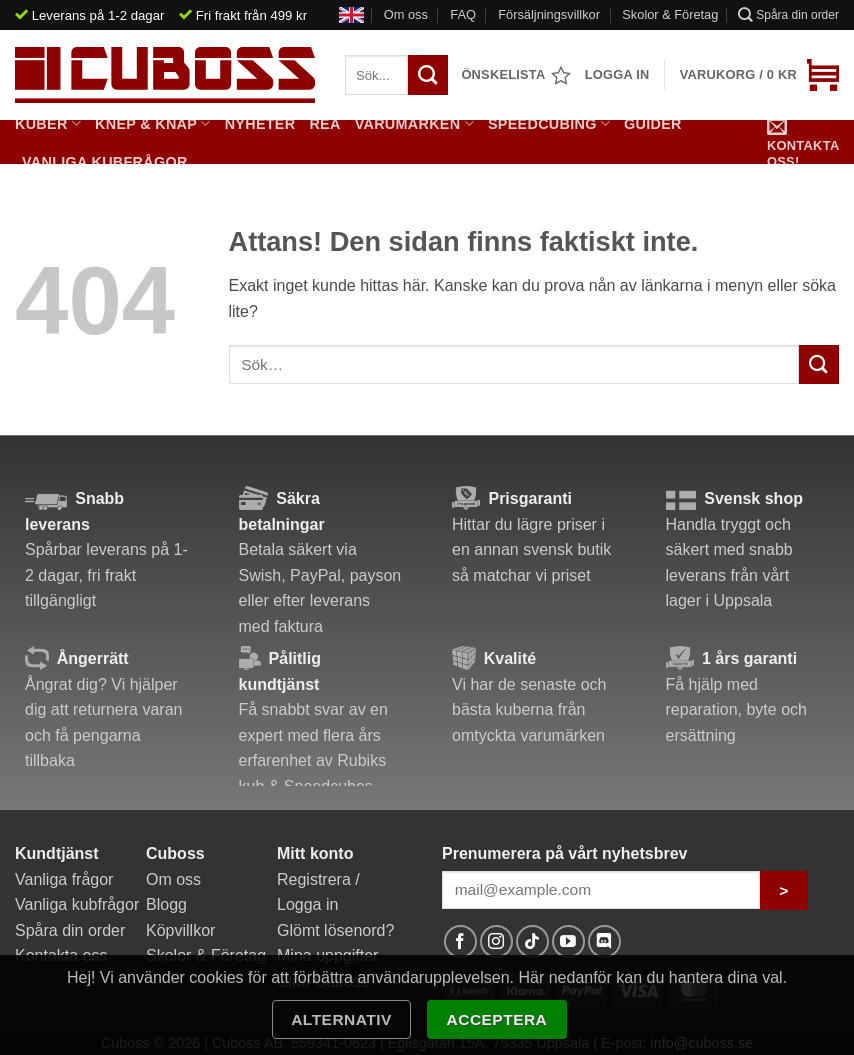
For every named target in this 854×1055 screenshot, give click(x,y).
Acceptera (497, 1019)
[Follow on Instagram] (496, 941)
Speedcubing (549, 123)
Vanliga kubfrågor (105, 162)
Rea (324, 124)
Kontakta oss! (803, 141)
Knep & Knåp (153, 123)
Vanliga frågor (64, 879)
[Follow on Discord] (604, 941)
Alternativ (341, 1019)
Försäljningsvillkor (549, 14)
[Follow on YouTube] (568, 941)
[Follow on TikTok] (532, 941)
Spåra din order (788, 14)
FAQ (463, 14)
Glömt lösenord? (335, 930)
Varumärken (414, 123)
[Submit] (819, 364)
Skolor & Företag (670, 14)
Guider (653, 124)
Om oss (406, 14)
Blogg (166, 904)
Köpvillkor (180, 930)
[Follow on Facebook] (460, 941)
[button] (759, 75)
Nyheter (260, 124)
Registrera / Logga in (318, 892)
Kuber (48, 123)
